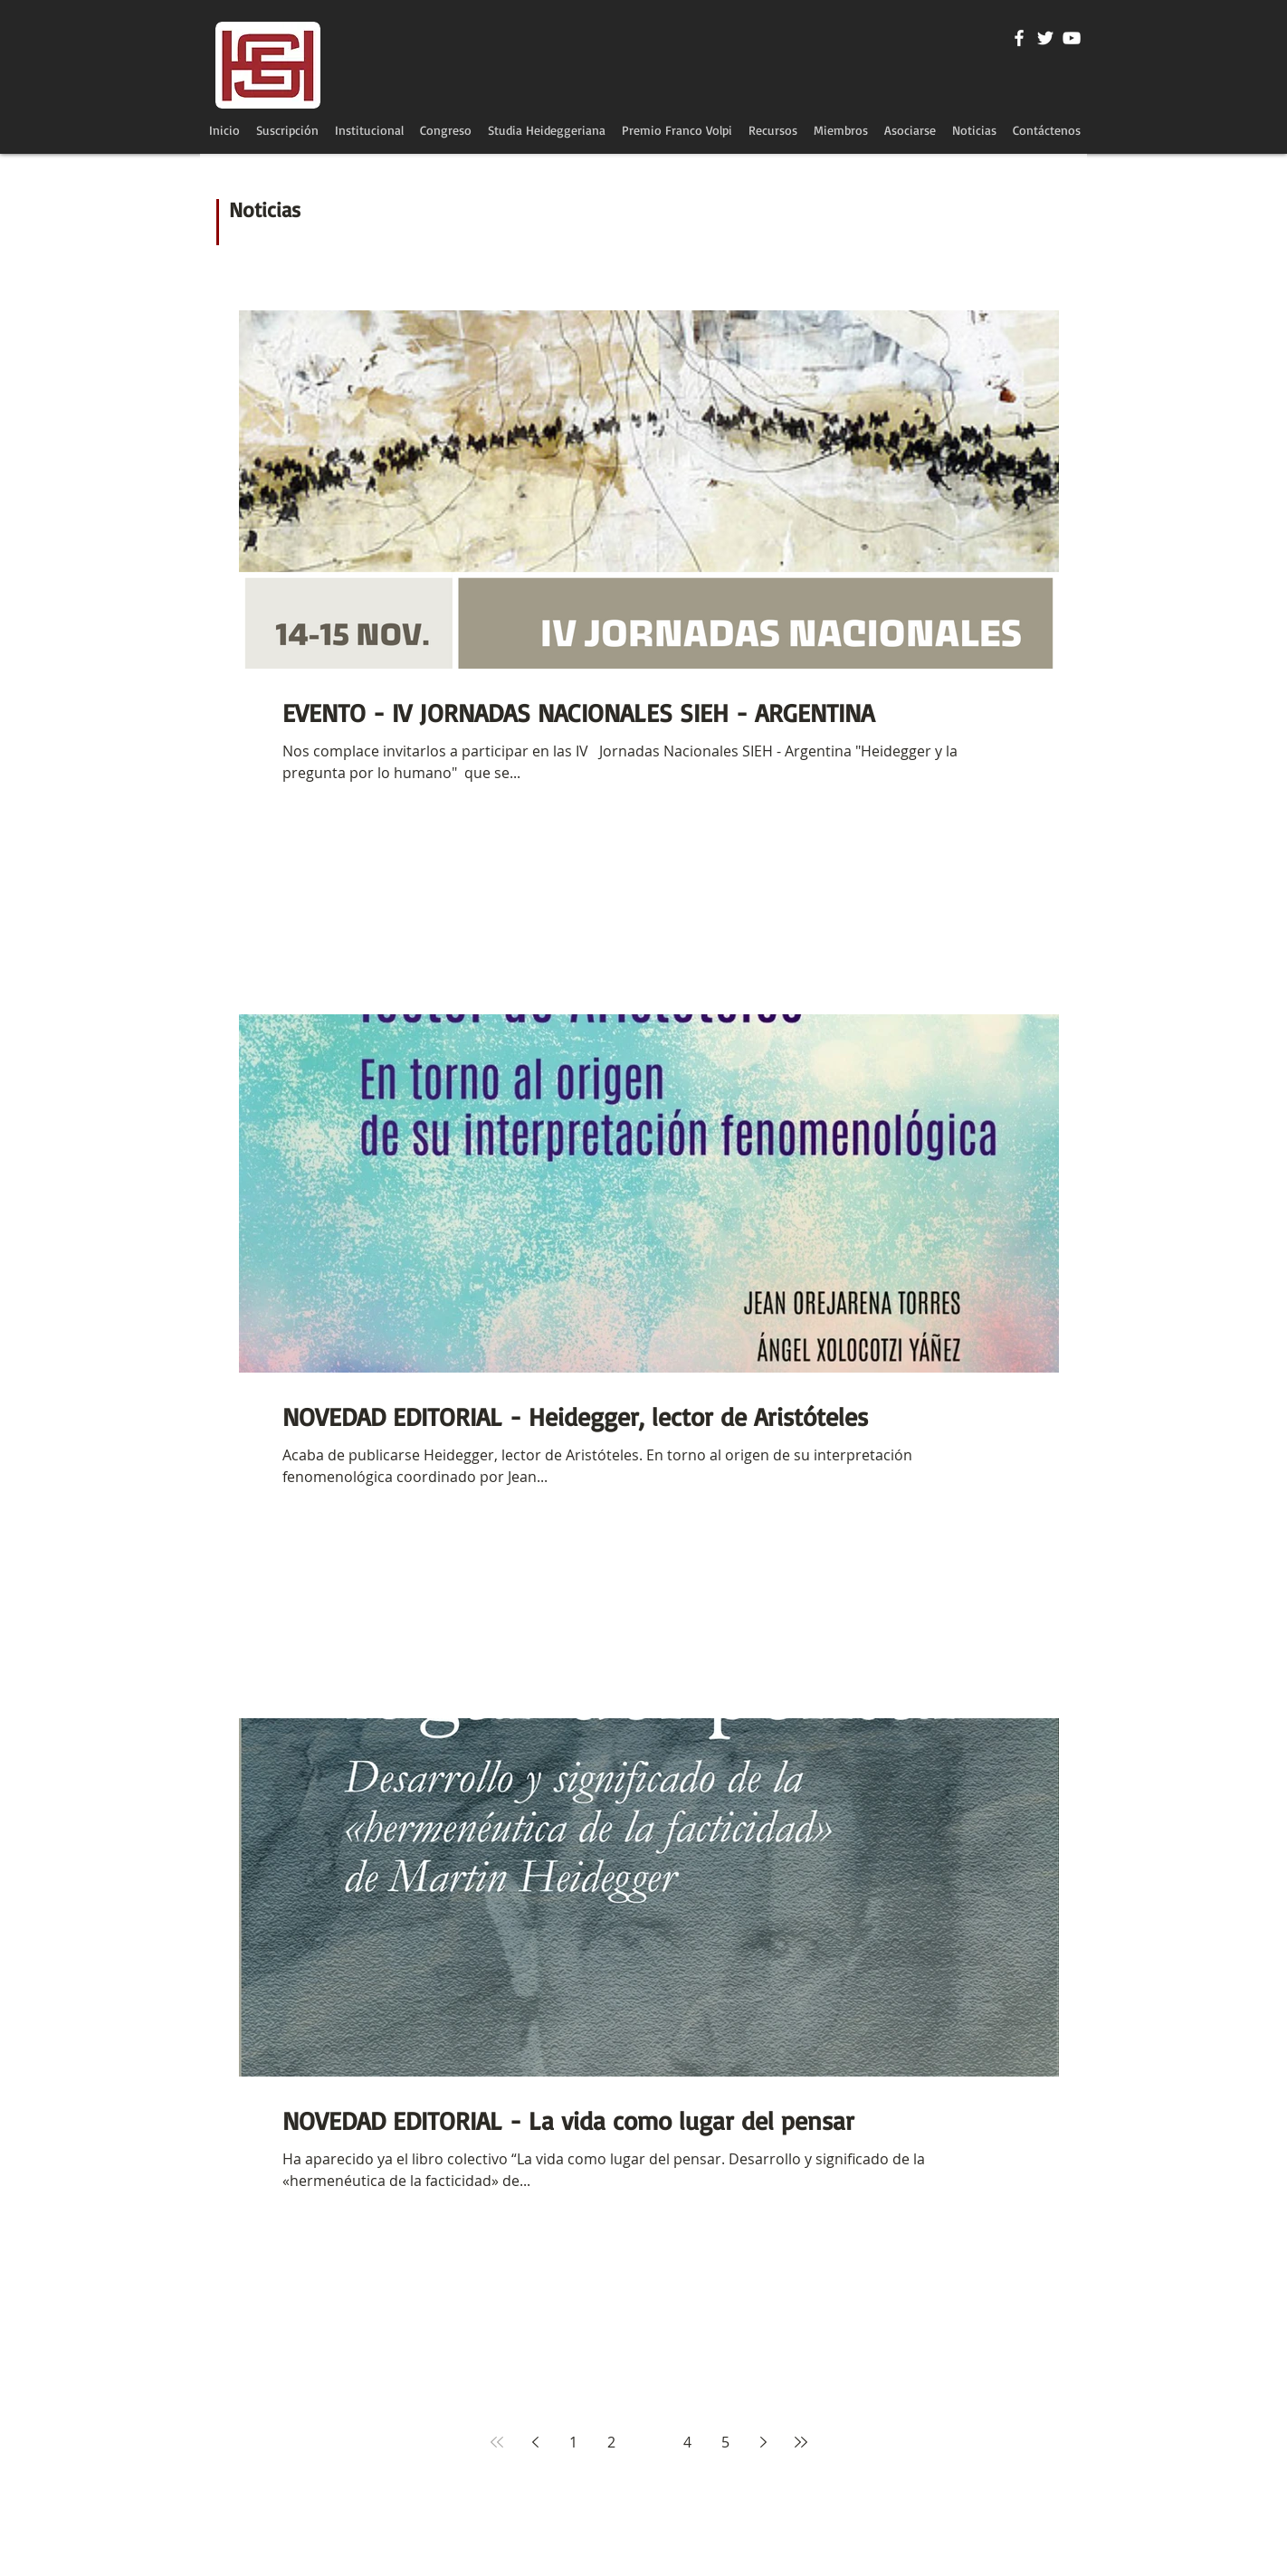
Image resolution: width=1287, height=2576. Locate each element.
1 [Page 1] (573, 2442)
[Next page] (763, 2442)
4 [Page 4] (687, 2442)
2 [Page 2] (611, 2442)
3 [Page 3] (649, 2442)
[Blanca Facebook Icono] (1019, 38)
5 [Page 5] (725, 2442)
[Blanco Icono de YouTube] (1071, 38)
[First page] (497, 2442)
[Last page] (801, 2442)
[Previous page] (535, 2442)
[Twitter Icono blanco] (1045, 38)
